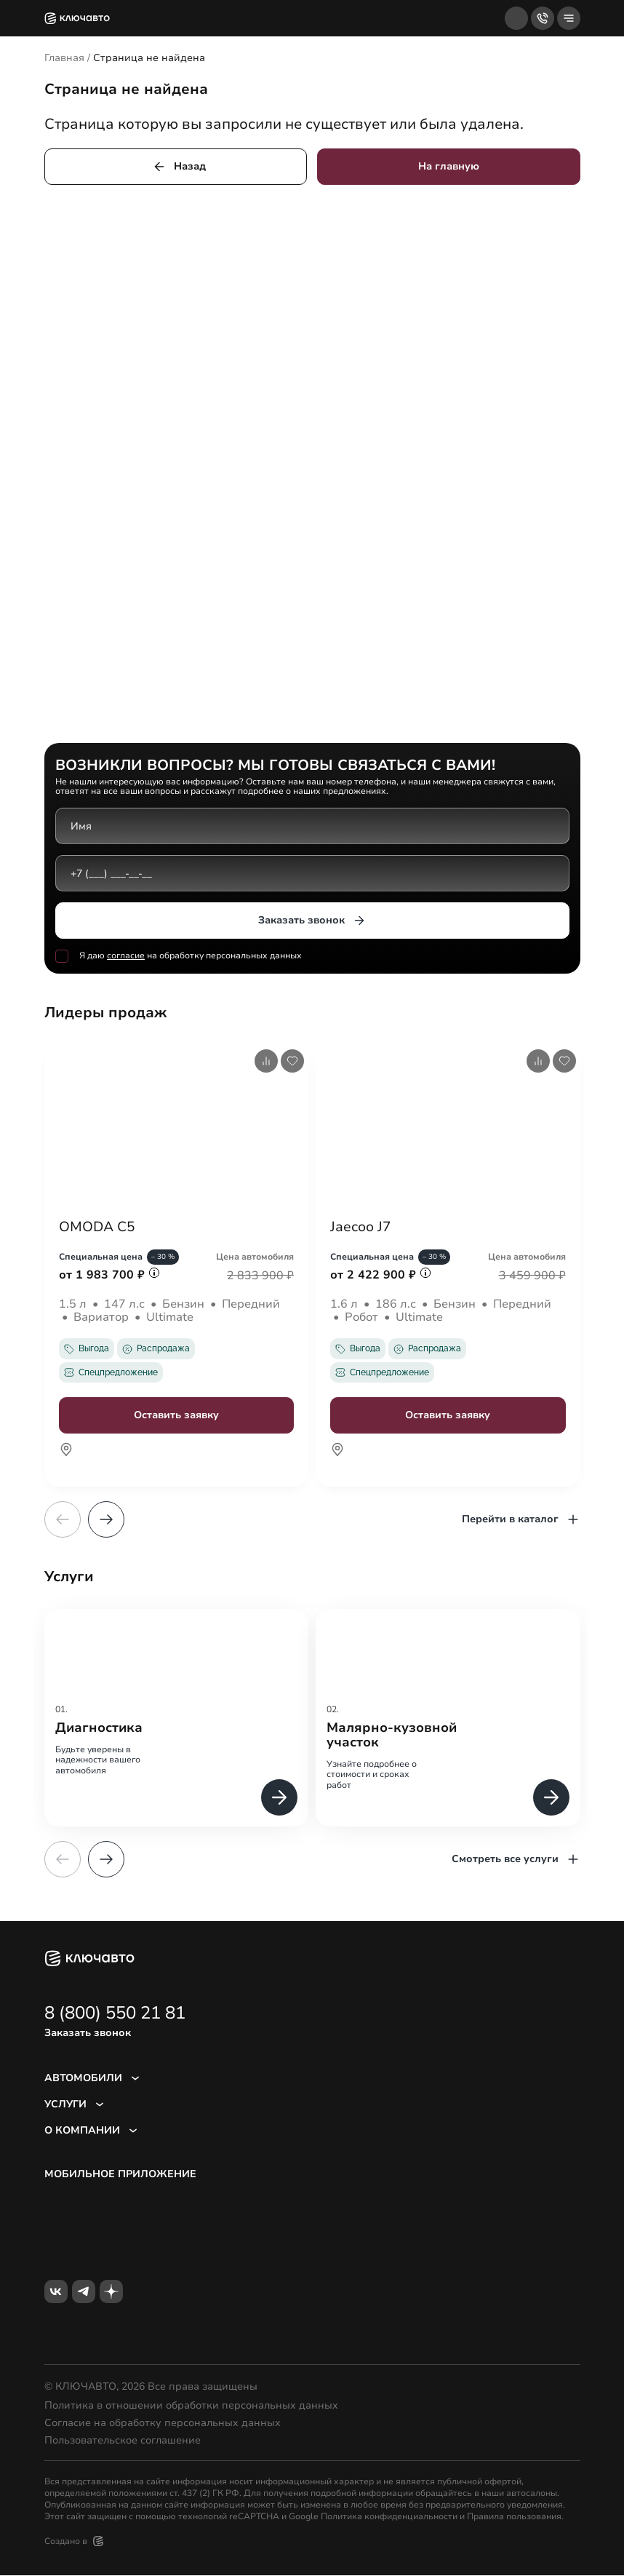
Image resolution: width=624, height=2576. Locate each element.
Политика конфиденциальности (389, 2517)
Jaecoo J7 (361, 1228)
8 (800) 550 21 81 (114, 2013)
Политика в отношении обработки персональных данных (191, 2406)
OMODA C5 (99, 1228)
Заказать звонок (312, 920)
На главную (448, 166)
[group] (176, 1718)
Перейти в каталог (521, 1520)
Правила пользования (514, 2517)
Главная (64, 58)
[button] (106, 1520)
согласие (126, 955)
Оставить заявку (176, 1416)
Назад (179, 166)
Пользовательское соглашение (122, 2441)
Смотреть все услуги (516, 1860)
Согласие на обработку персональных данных (162, 2424)
